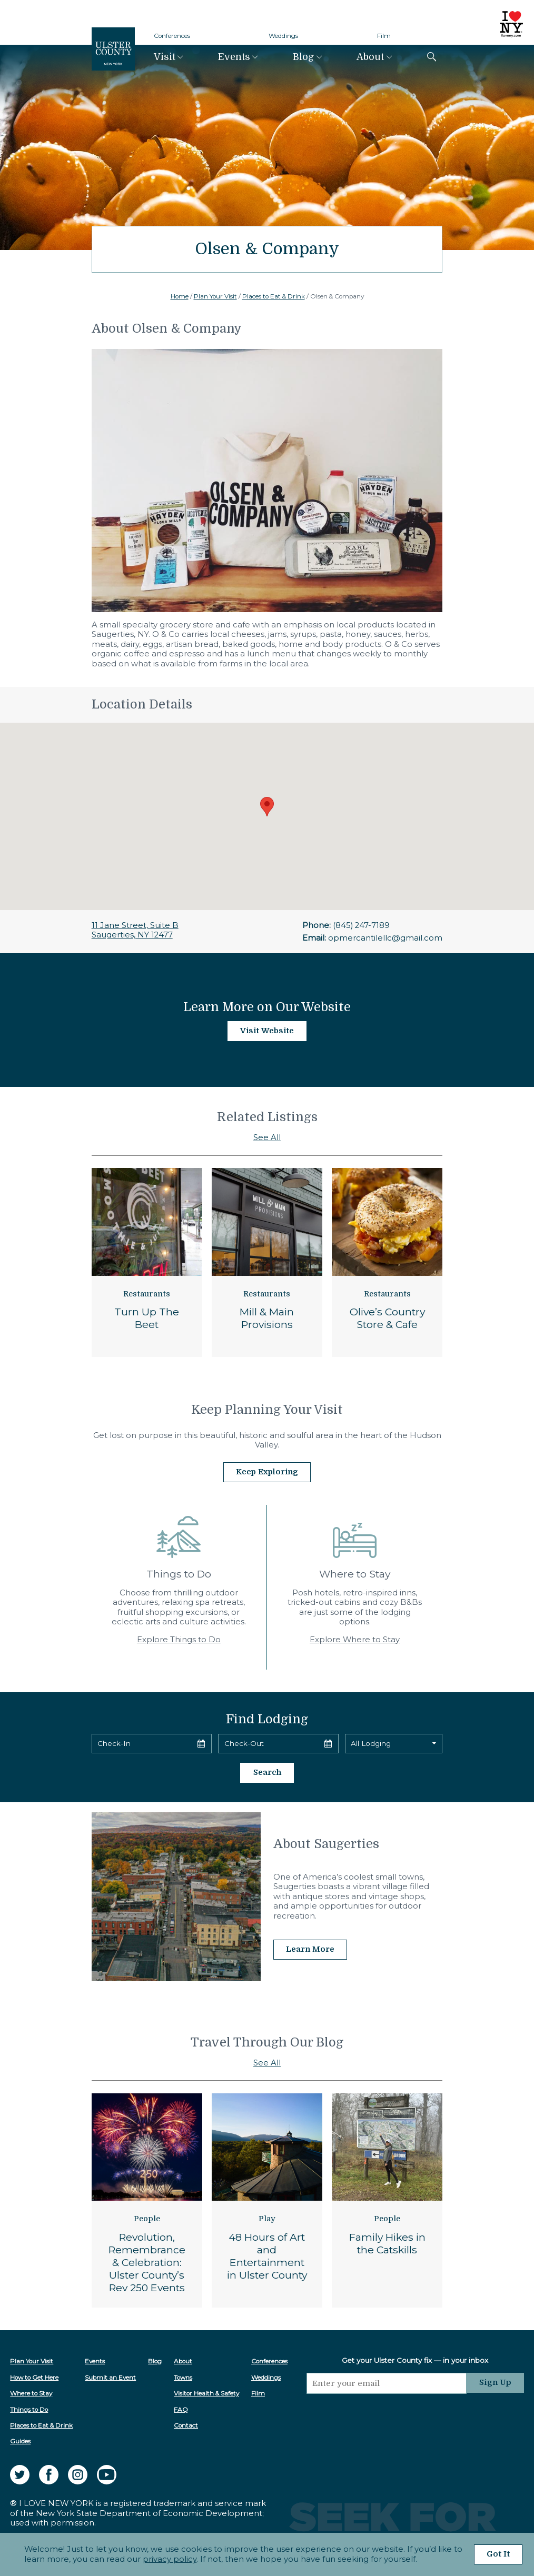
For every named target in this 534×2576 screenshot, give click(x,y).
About (370, 57)
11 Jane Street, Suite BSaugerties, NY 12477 (135, 930)
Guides (20, 2440)
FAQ (181, 2408)
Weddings (283, 35)
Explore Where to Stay (355, 1639)
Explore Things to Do (179, 1639)
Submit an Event (110, 2376)
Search (267, 1772)
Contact (186, 2424)
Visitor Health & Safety (206, 2392)
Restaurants (146, 1294)
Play (267, 2217)
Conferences (172, 35)
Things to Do (29, 2408)
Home (180, 296)
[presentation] (386, 2412)
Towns (183, 2376)
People (147, 2217)
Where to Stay (31, 2392)
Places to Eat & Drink (273, 296)
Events (234, 57)
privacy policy (169, 2559)
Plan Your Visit (215, 296)
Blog (303, 57)
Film (384, 35)
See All (267, 1137)
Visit (164, 57)
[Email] (386, 2382)
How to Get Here (34, 2376)
